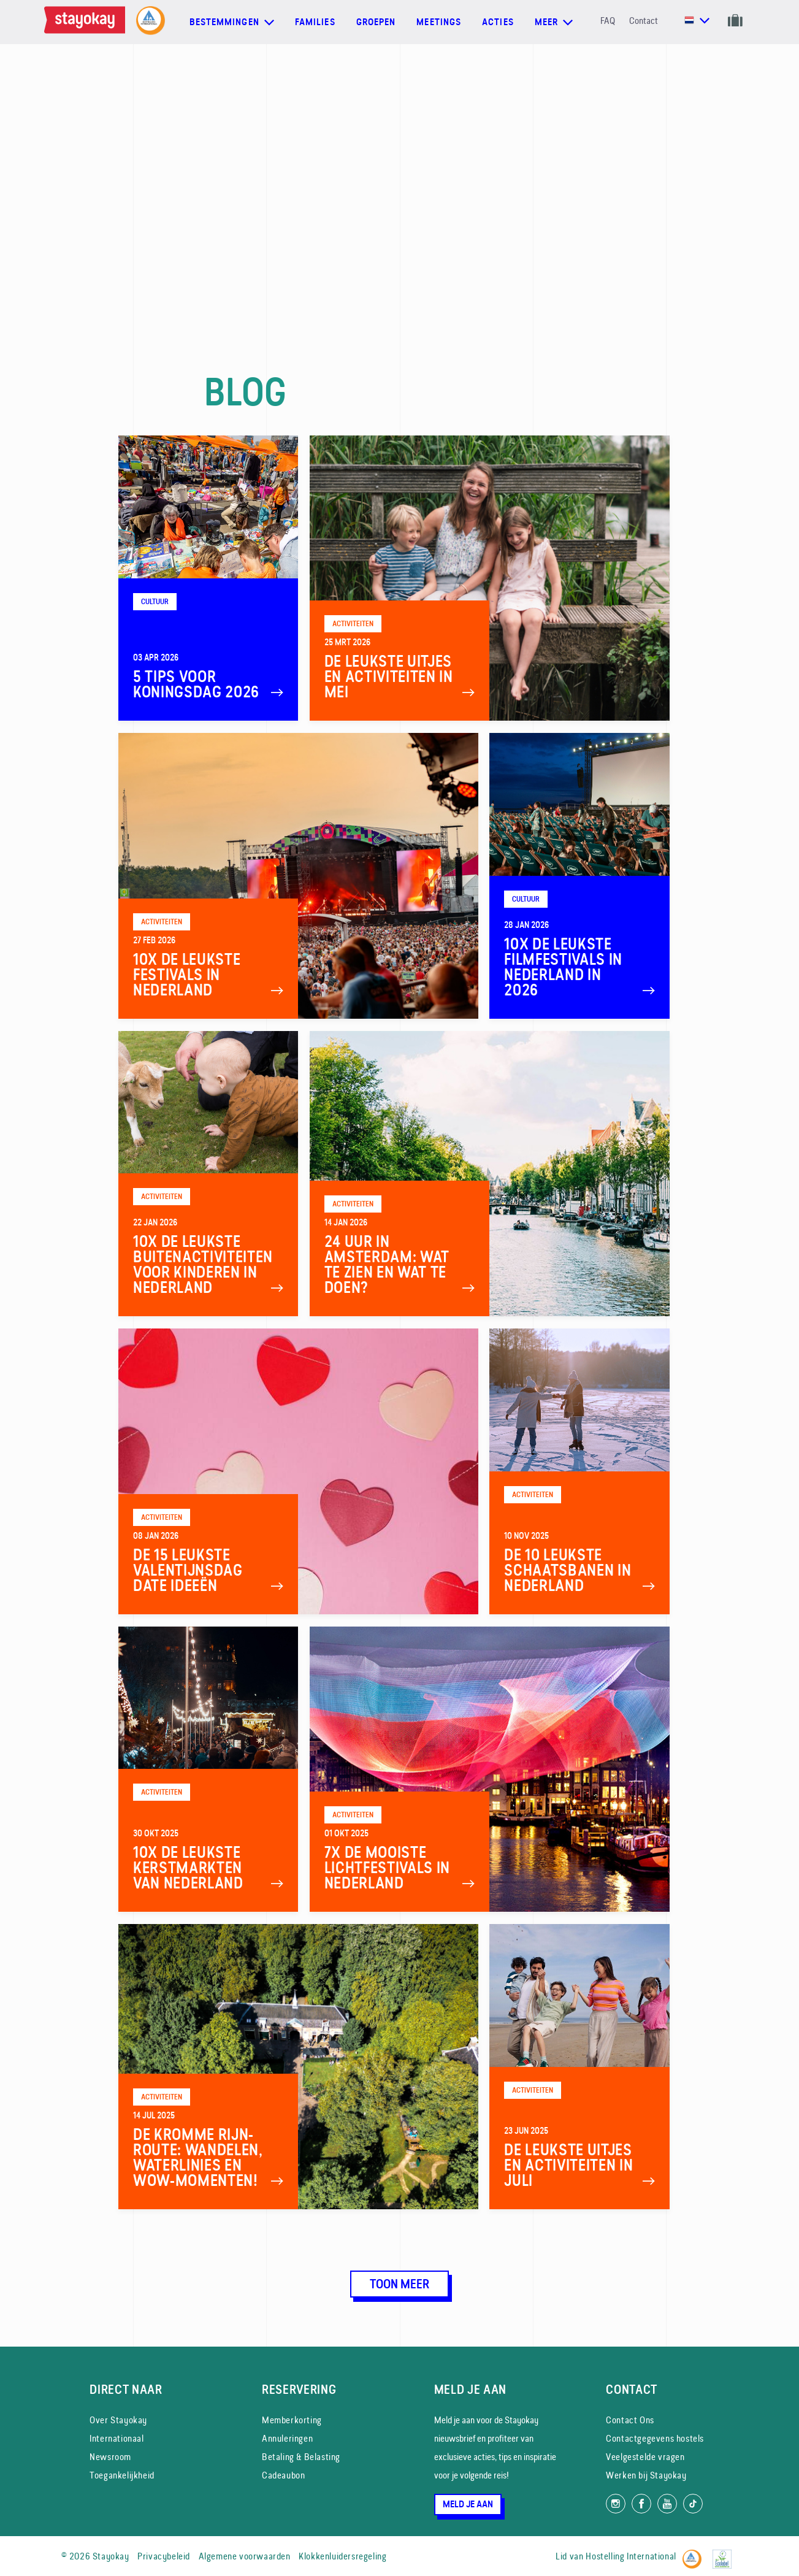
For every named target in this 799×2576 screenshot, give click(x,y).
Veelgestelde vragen (645, 2456)
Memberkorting (292, 2419)
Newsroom (110, 2456)
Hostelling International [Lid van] (631, 2556)
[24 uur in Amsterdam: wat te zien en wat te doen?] (490, 1173)
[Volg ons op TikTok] (693, 2503)
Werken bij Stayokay (646, 2475)
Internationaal (116, 2438)
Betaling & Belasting (301, 2456)
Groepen (376, 22)
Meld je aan (468, 2504)
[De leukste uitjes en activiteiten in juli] (579, 2066)
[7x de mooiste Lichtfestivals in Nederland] (490, 1769)
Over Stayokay (118, 2419)
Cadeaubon (283, 2475)
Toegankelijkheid (122, 2475)
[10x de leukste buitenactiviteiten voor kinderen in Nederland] (208, 1173)
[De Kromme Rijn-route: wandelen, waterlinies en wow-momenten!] (298, 2066)
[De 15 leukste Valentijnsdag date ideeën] (298, 1471)
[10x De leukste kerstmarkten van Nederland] (208, 1769)
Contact (643, 20)
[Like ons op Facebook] (641, 2503)
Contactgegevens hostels (655, 2438)
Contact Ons (630, 2419)
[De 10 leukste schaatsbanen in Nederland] (579, 1471)
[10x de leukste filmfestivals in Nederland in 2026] (579, 875)
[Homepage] (87, 22)
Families (315, 22)
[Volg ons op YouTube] (667, 2503)
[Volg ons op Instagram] (615, 2503)
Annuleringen (287, 2438)
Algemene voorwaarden (245, 2556)
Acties (498, 22)
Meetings (438, 22)
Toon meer (399, 2284)
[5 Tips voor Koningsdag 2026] (208, 578)
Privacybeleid (163, 2556)
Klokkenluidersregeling (342, 2556)
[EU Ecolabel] (725, 2554)
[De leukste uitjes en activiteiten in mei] (490, 578)
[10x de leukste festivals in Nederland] (298, 875)
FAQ (607, 20)
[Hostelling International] (695, 2554)
